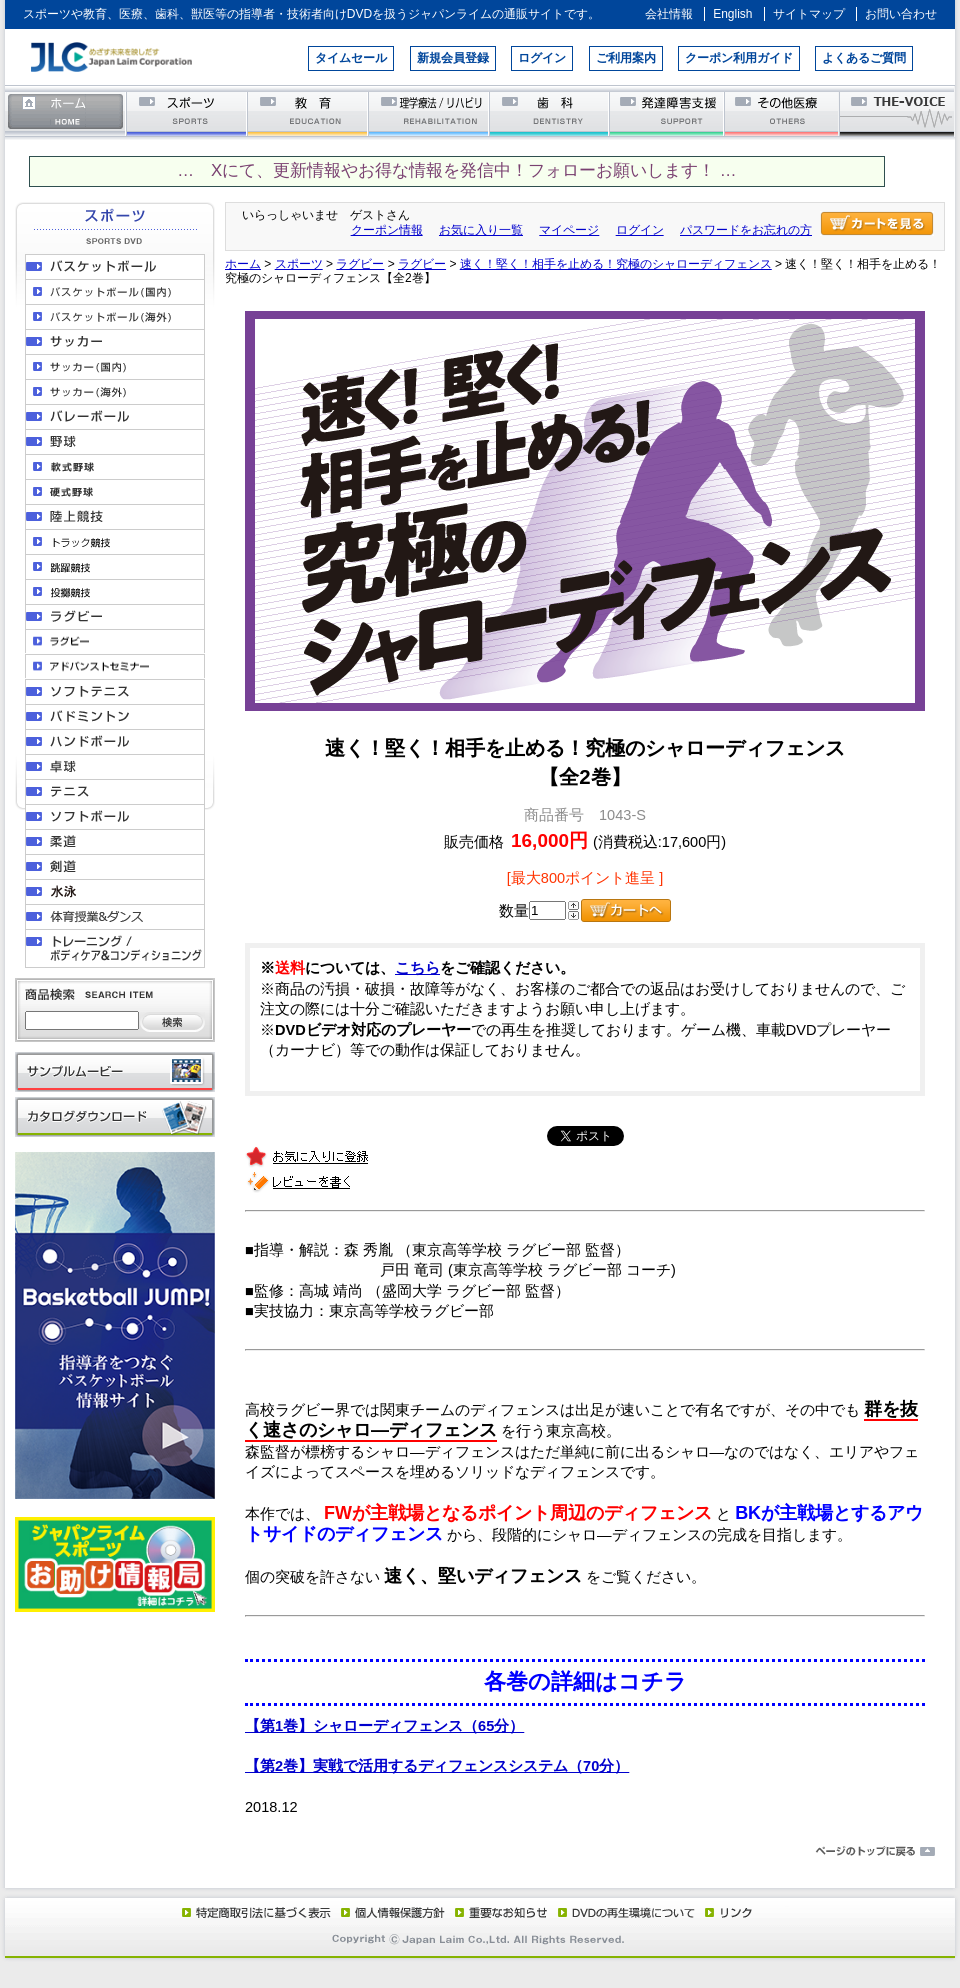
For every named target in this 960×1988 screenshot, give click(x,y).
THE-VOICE (898, 112)
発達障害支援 (668, 112)
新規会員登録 (453, 58)
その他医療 (783, 112)
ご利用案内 (626, 58)
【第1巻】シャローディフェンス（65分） (384, 1726)
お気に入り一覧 (481, 230)
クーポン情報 (387, 230)
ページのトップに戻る (480, 1852)
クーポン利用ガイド (739, 58)
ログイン (542, 58)
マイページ (569, 230)
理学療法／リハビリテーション (429, 112)
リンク (727, 1912)
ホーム (66, 112)
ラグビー (360, 264)
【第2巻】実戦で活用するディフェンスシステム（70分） (437, 1766)
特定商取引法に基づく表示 (255, 1912)
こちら (417, 968)
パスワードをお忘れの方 (746, 230)
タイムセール (351, 58)
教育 (308, 112)
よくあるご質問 (864, 58)
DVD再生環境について (628, 1912)
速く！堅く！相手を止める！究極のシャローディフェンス (616, 264)
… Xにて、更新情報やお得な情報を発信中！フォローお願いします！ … (456, 170)
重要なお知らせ (497, 1912)
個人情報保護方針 (390, 1912)
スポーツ (187, 112)
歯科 (550, 112)
